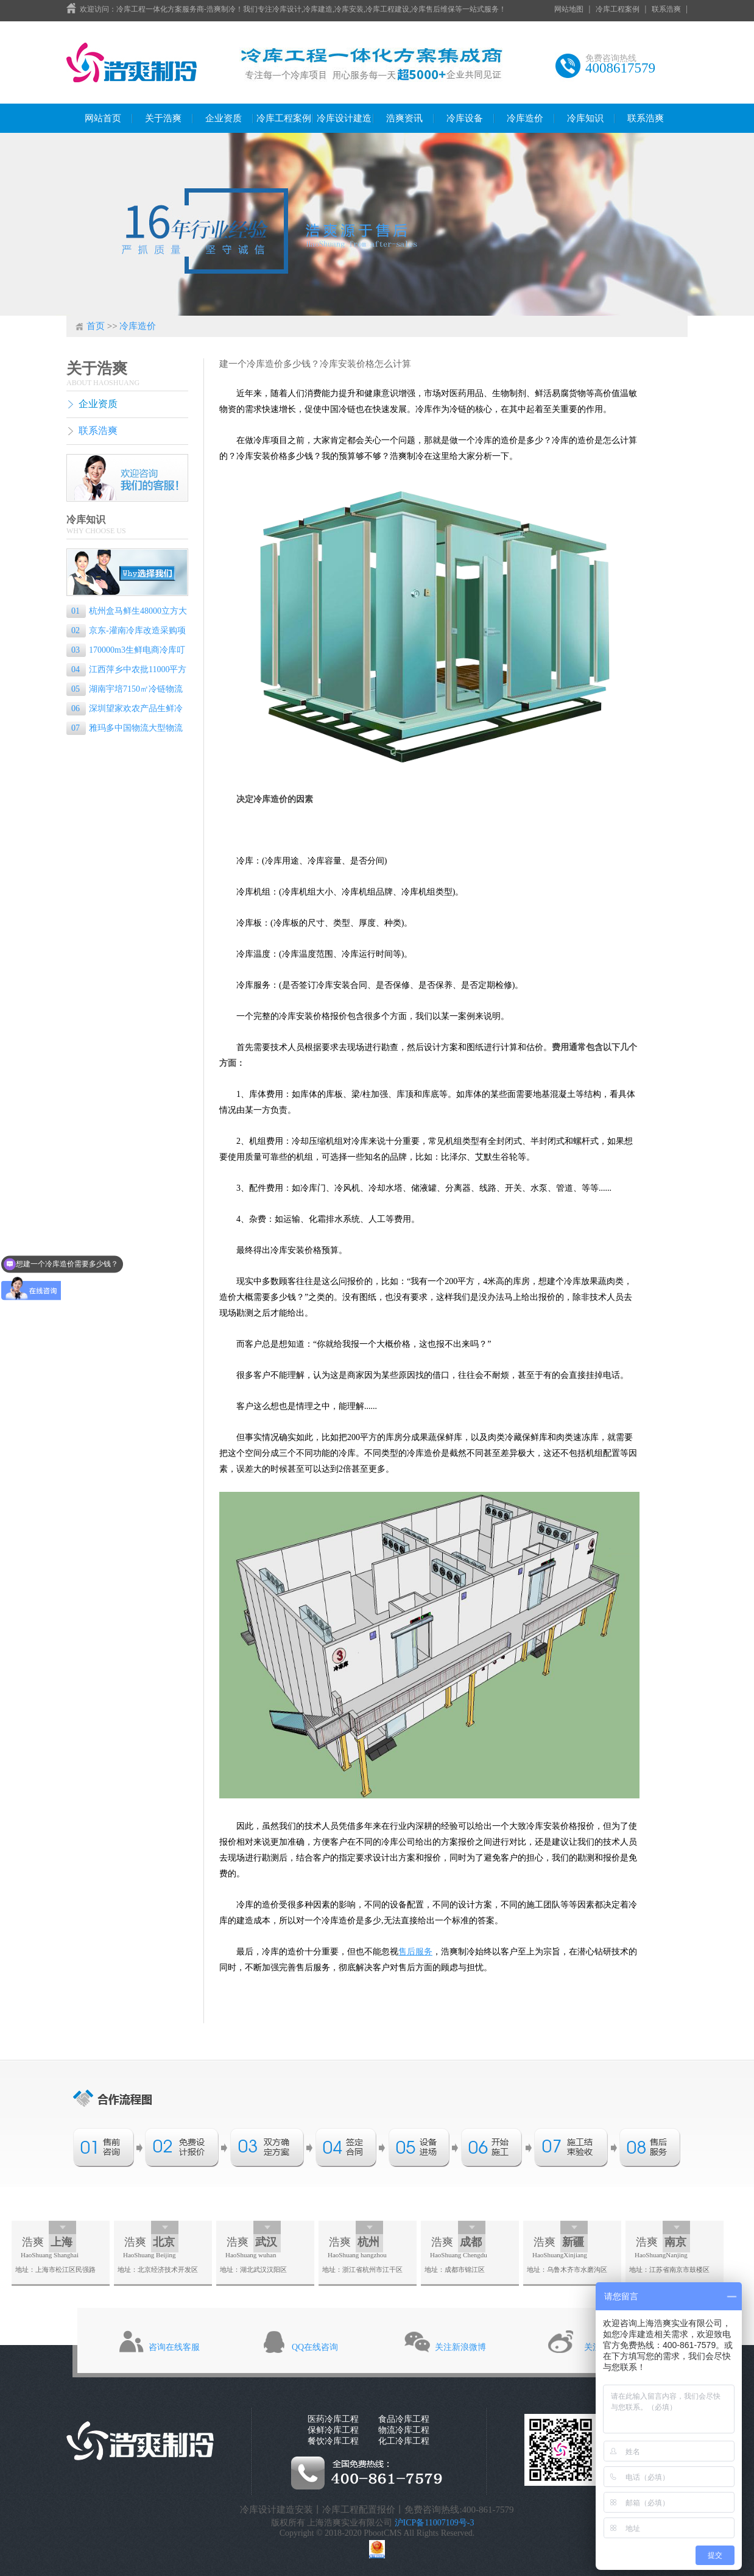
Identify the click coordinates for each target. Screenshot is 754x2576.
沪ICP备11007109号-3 (434, 2522)
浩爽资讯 (404, 118)
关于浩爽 (163, 118)
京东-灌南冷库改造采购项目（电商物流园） (126, 631)
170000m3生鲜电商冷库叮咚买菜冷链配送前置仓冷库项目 (126, 651)
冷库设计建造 (344, 118)
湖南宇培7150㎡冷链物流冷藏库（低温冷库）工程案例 (124, 690)
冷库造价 (525, 118)
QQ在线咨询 (315, 2347)
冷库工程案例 (617, 9)
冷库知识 (585, 118)
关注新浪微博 (460, 2347)
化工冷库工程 (403, 2441)
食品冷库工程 (403, 2419)
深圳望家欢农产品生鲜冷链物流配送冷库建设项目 (124, 709)
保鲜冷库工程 (333, 2430)
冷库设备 (464, 118)
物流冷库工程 (403, 2430)
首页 (95, 326)
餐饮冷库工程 (333, 2441)
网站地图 (568, 9)
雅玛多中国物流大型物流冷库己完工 (124, 729)
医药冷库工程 (333, 2419)
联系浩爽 (666, 9)
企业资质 (223, 118)
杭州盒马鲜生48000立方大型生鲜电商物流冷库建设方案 (126, 612)
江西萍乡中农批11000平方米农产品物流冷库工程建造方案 (126, 670)
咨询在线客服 (174, 2347)
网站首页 (103, 118)
